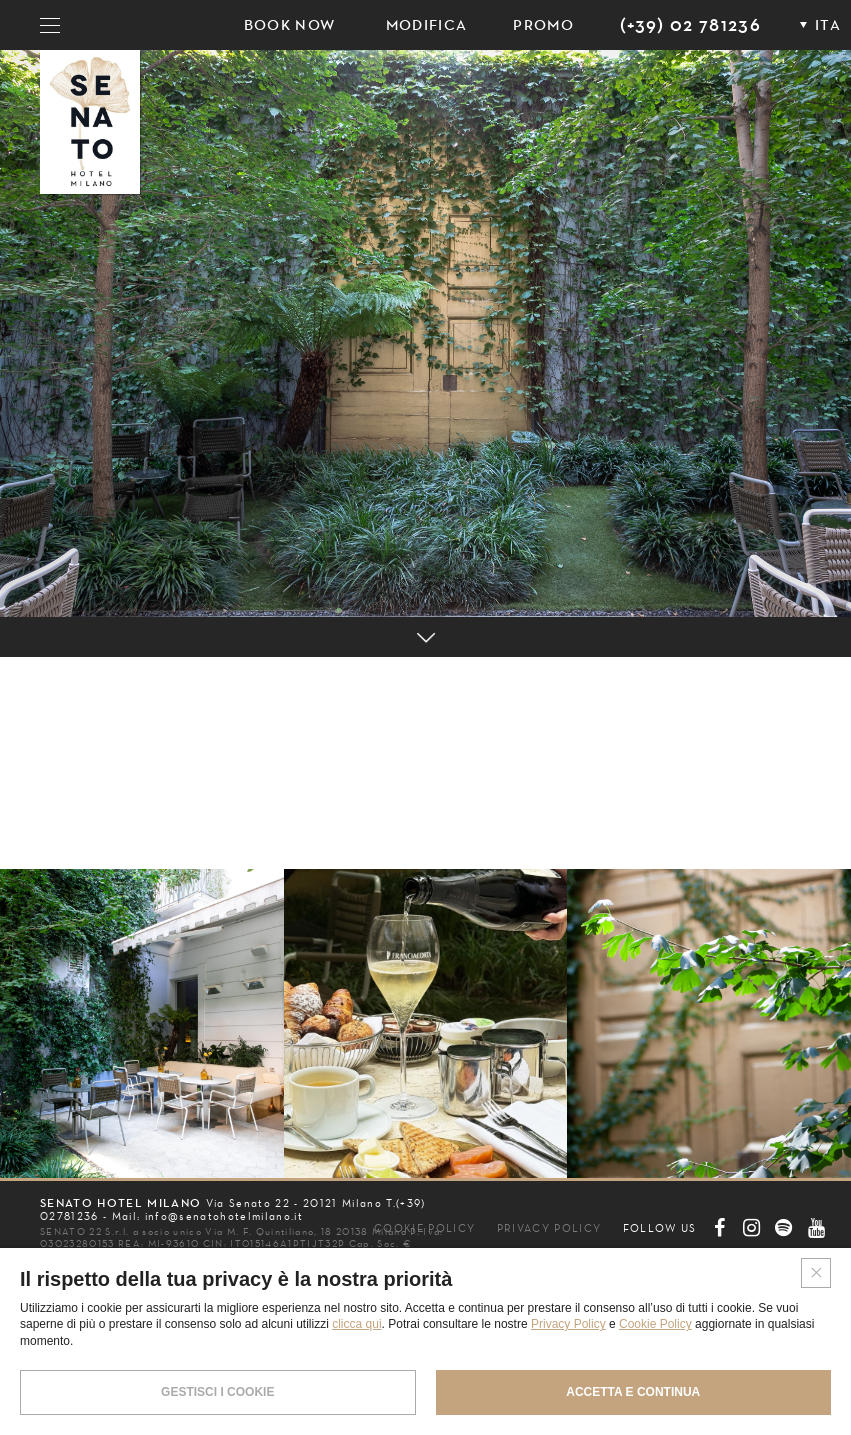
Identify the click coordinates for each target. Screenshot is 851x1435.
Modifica (427, 25)
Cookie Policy (655, 1324)
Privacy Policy (568, 1324)
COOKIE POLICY (424, 1228)
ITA (828, 25)
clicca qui (356, 1324)
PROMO (543, 25)
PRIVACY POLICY (549, 1228)
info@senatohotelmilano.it (224, 1216)
